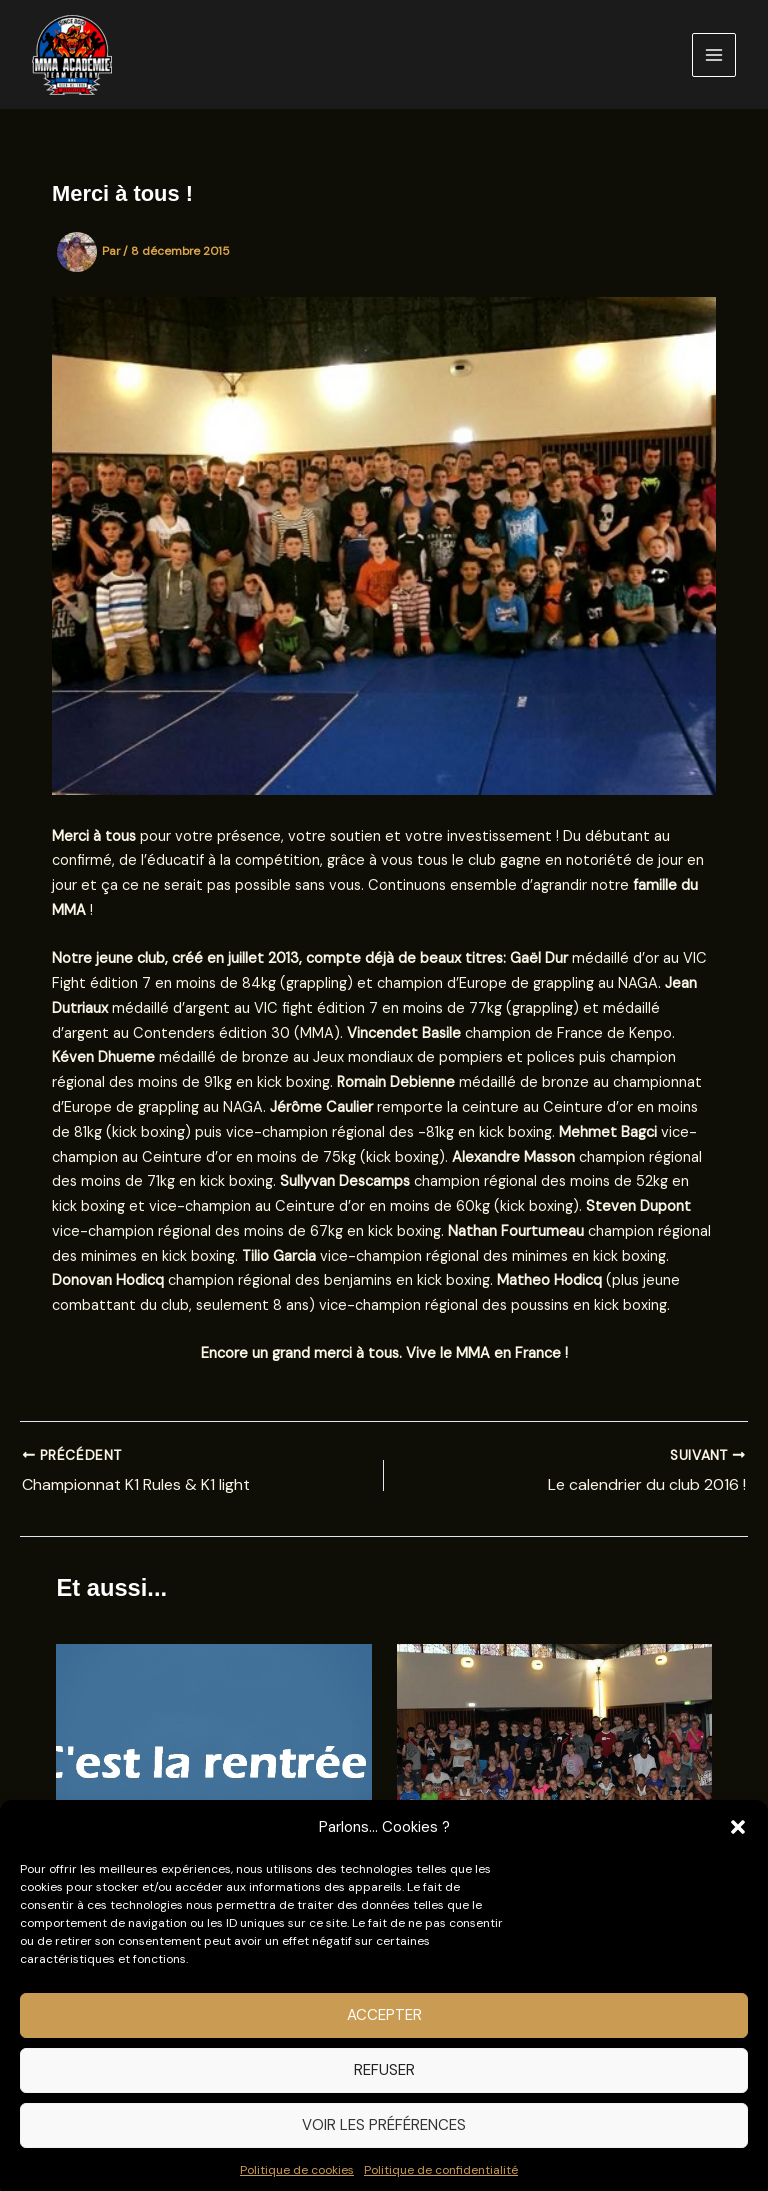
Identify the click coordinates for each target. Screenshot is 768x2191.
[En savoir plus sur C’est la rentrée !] (213, 1761)
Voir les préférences (384, 2145)
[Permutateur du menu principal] (714, 55)
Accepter (384, 2035)
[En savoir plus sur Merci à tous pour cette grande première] (554, 1761)
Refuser (384, 2090)
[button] (738, 1848)
